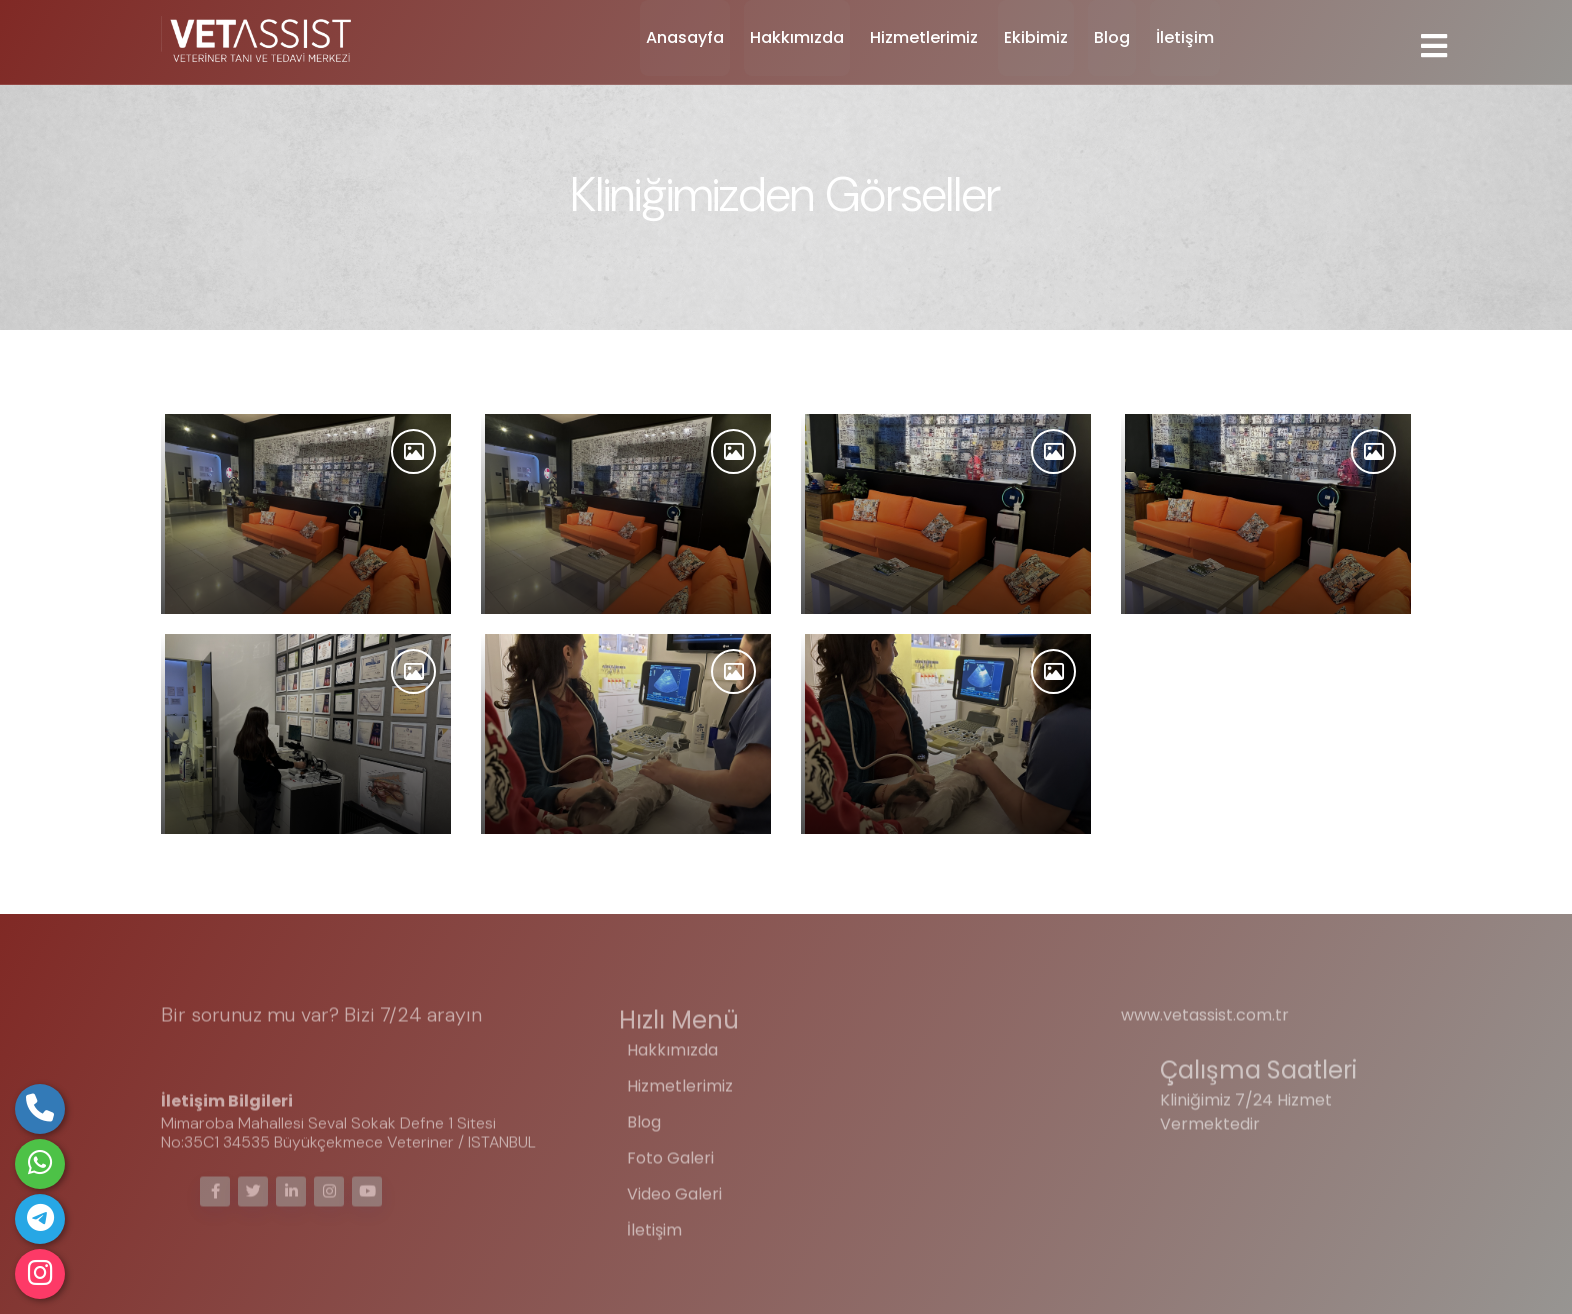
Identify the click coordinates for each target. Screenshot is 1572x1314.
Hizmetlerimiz (924, 37)
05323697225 (223, 1058)
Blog (1112, 37)
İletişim (1185, 37)
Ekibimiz (1036, 37)
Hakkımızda (797, 37)
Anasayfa (685, 37)
